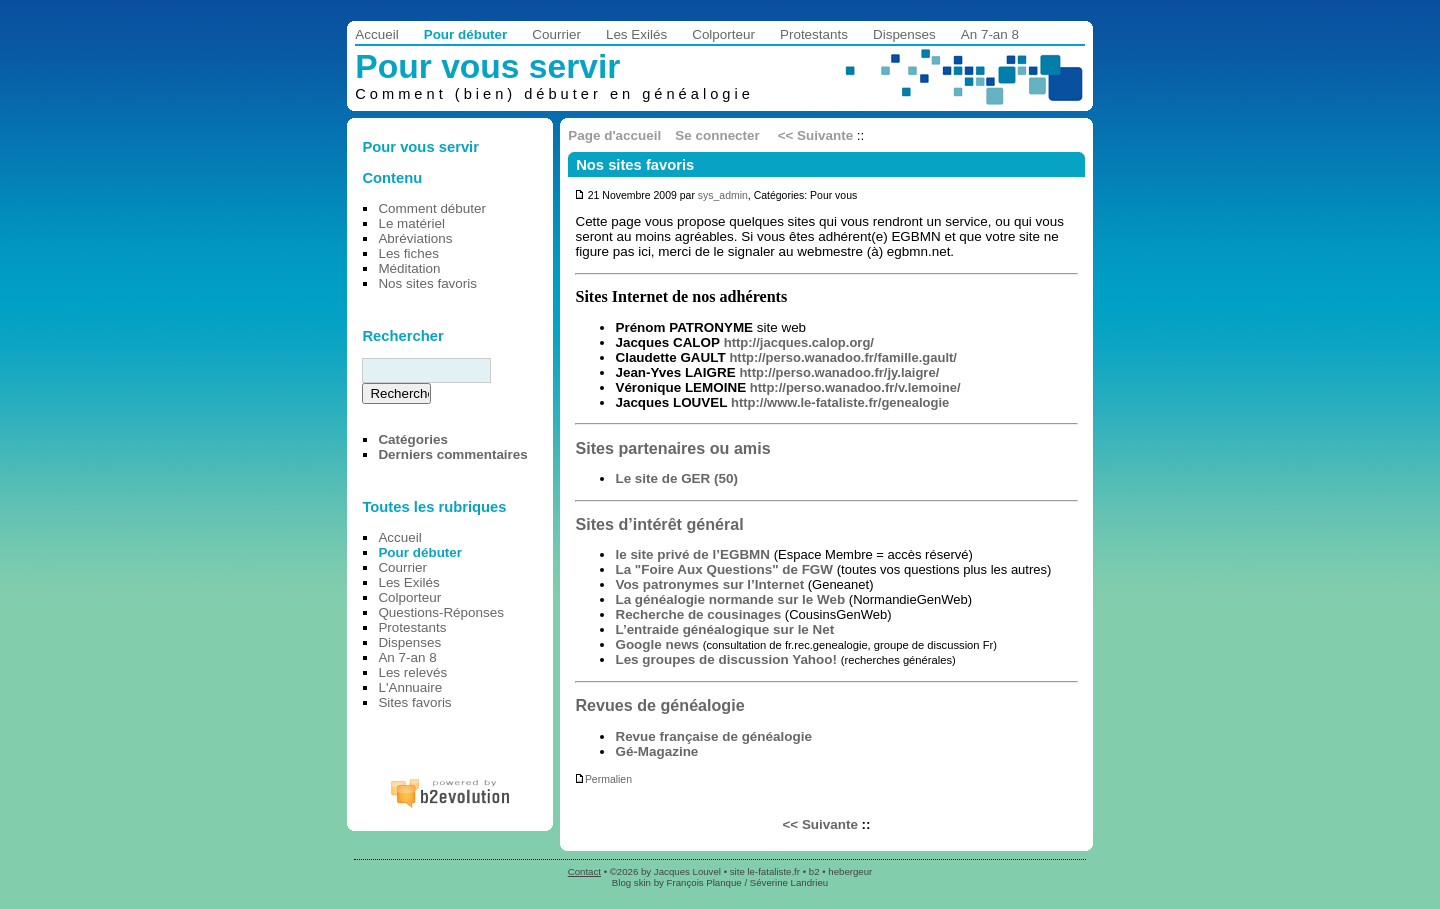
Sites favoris (414, 702)
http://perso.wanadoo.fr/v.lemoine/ (855, 387)
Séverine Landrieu (789, 882)
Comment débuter (432, 208)
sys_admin (723, 195)
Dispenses (904, 34)
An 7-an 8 (990, 34)
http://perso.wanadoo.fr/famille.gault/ (843, 357)
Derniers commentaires (452, 454)
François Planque (704, 882)
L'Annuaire (410, 687)
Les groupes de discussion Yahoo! (726, 659)
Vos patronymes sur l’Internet (709, 584)
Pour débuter (466, 34)
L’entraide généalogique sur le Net (724, 629)
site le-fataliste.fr (765, 871)
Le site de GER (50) (676, 478)
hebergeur (850, 871)
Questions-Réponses (441, 612)
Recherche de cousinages (698, 614)
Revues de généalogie (659, 705)
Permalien (603, 779)
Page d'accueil (614, 135)
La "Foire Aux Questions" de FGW (724, 569)
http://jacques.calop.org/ (799, 342)
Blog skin (631, 882)
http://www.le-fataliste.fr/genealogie (840, 402)
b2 (814, 871)
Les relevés (412, 672)
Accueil (376, 34)
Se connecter (717, 135)
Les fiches (408, 253)
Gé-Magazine (656, 751)
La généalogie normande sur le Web (730, 599)
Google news (657, 644)
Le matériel (411, 223)
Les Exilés (636, 34)
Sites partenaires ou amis (672, 448)
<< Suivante (815, 135)
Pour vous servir (487, 66)
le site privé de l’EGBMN (692, 554)
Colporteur (723, 34)
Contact (584, 871)
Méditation (409, 268)
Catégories (412, 439)
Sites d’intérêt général (659, 524)
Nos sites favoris (635, 165)
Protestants (814, 34)
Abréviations (415, 238)
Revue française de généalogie (713, 736)
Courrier (556, 34)
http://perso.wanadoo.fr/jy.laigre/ (839, 372)
